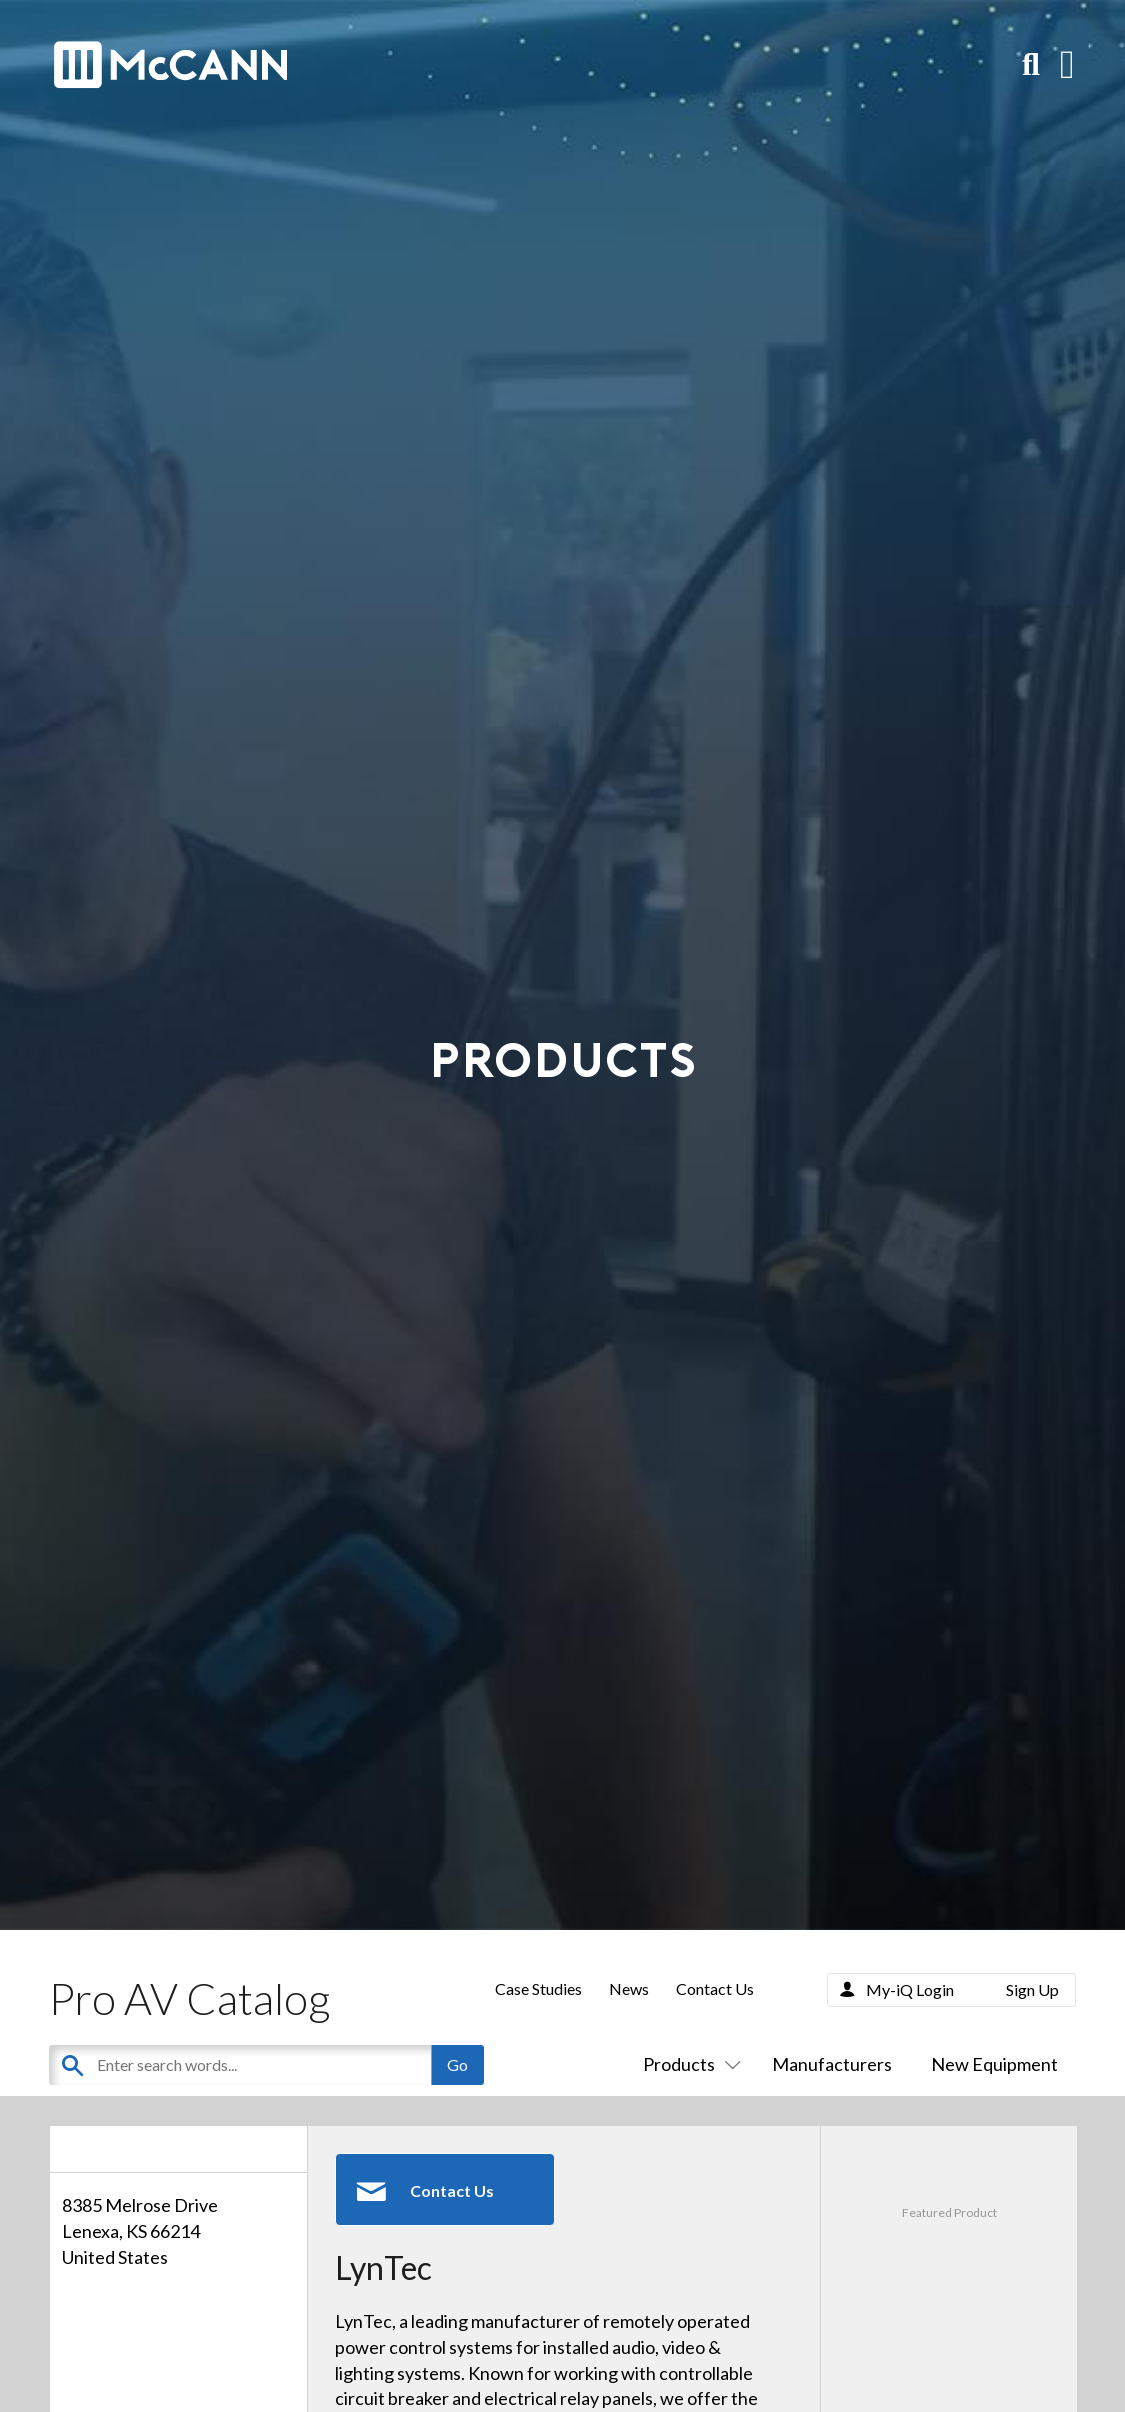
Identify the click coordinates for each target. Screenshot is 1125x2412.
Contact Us (715, 1988)
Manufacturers (832, 2064)
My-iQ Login (910, 1989)
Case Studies (538, 1988)
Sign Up (1032, 1989)
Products (688, 2064)
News (629, 1988)
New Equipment (994, 2064)
